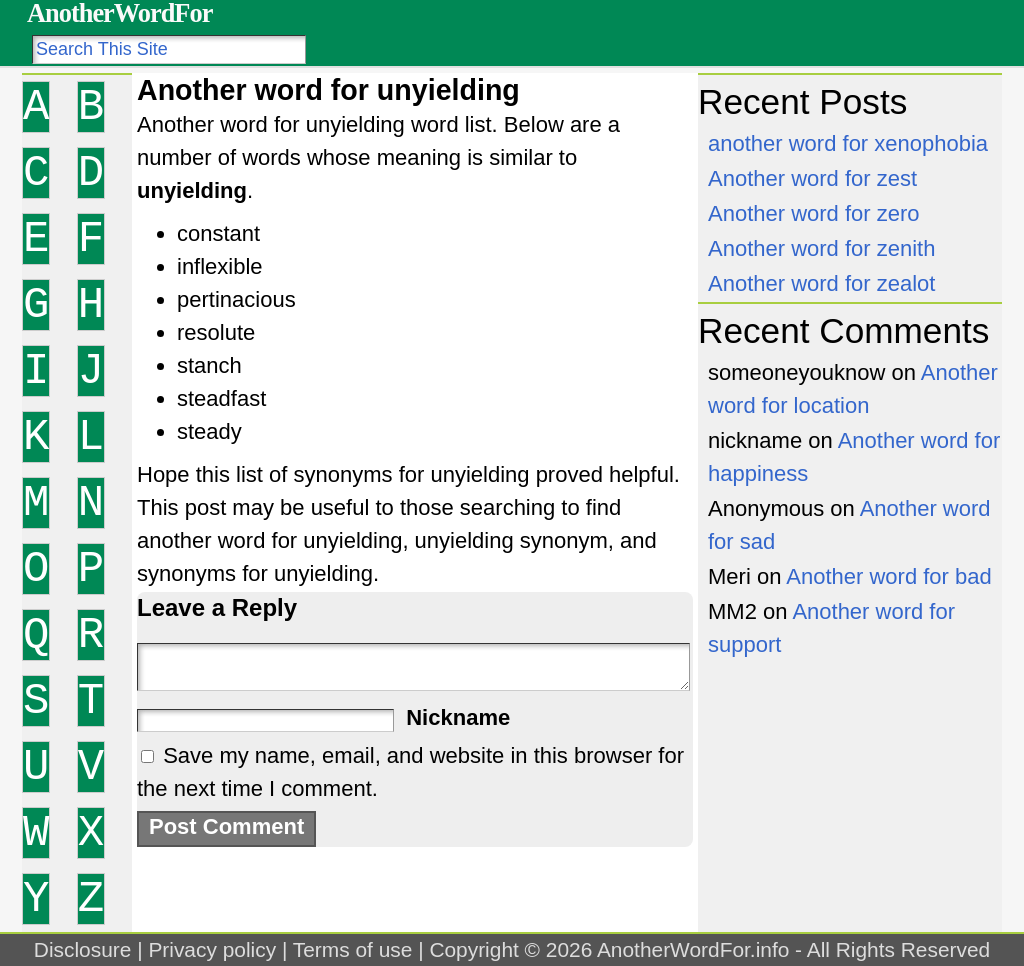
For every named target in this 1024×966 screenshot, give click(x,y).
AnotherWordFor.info (693, 949)
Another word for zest (812, 178)
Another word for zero (814, 213)
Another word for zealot (821, 283)
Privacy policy (212, 949)
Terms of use (353, 949)
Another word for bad (888, 576)
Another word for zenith (821, 248)
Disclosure (83, 949)
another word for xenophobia (848, 143)
